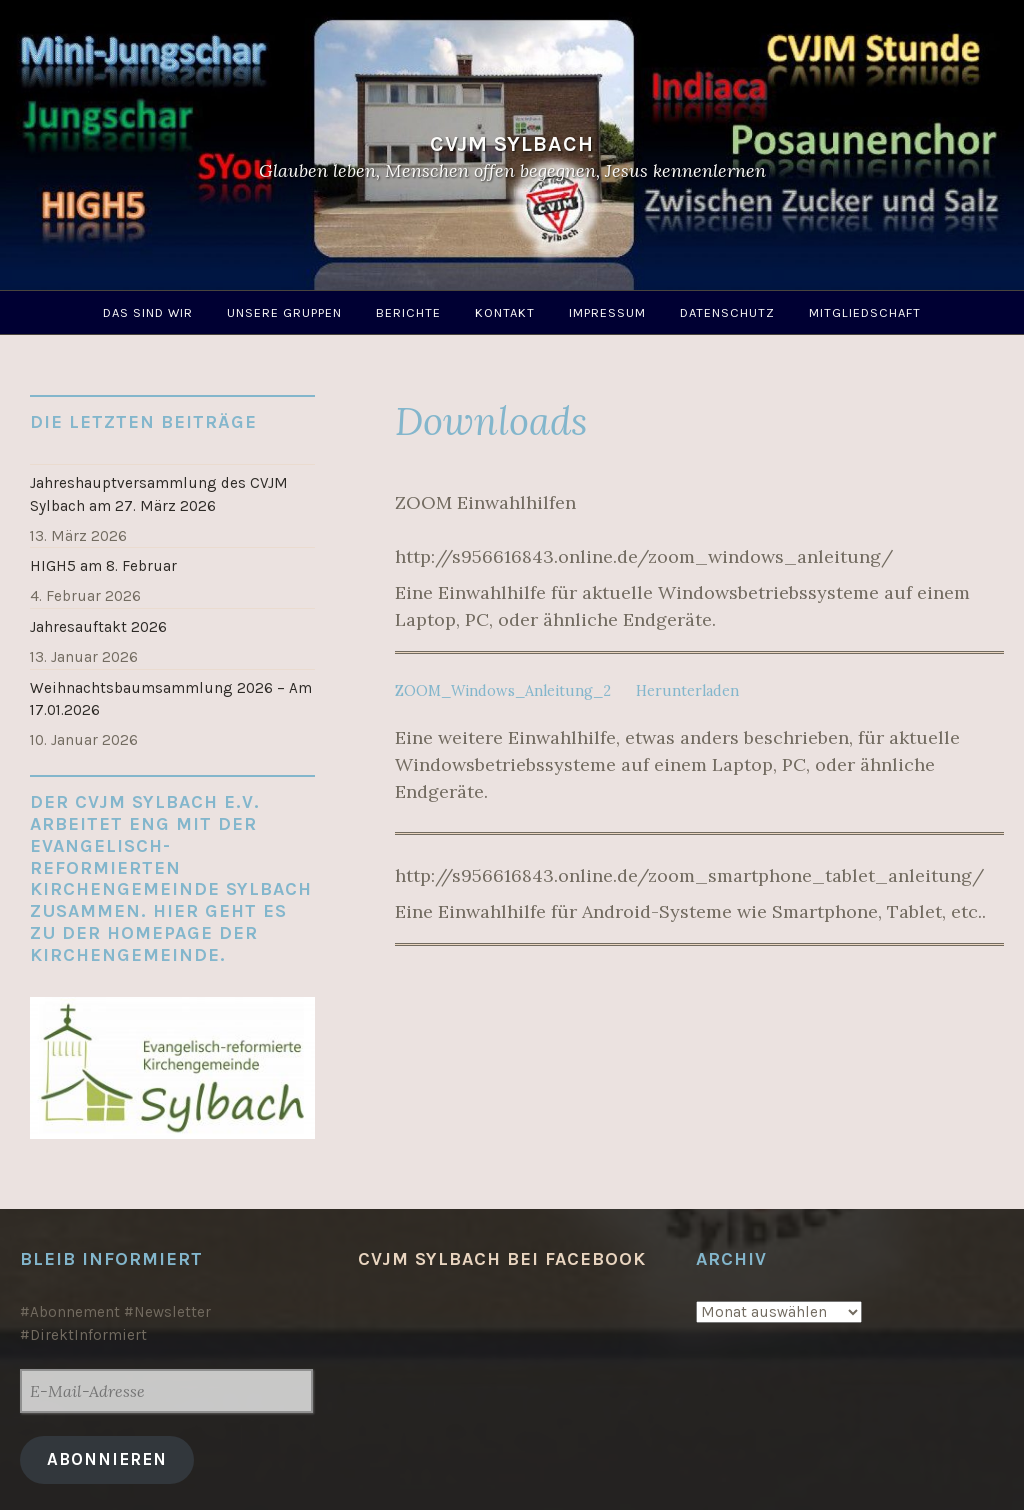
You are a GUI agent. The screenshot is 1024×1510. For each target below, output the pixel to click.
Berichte (408, 312)
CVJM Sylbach (512, 143)
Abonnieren (107, 1459)
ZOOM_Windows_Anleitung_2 (503, 691)
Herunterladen (687, 691)
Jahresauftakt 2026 (98, 627)
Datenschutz (727, 312)
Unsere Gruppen (284, 312)
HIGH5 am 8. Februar (103, 566)
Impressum (607, 312)
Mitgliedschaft (865, 312)
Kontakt (505, 312)
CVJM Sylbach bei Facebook (502, 1259)
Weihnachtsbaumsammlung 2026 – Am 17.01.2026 (171, 699)
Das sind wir (148, 312)
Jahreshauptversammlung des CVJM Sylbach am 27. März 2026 (159, 494)
